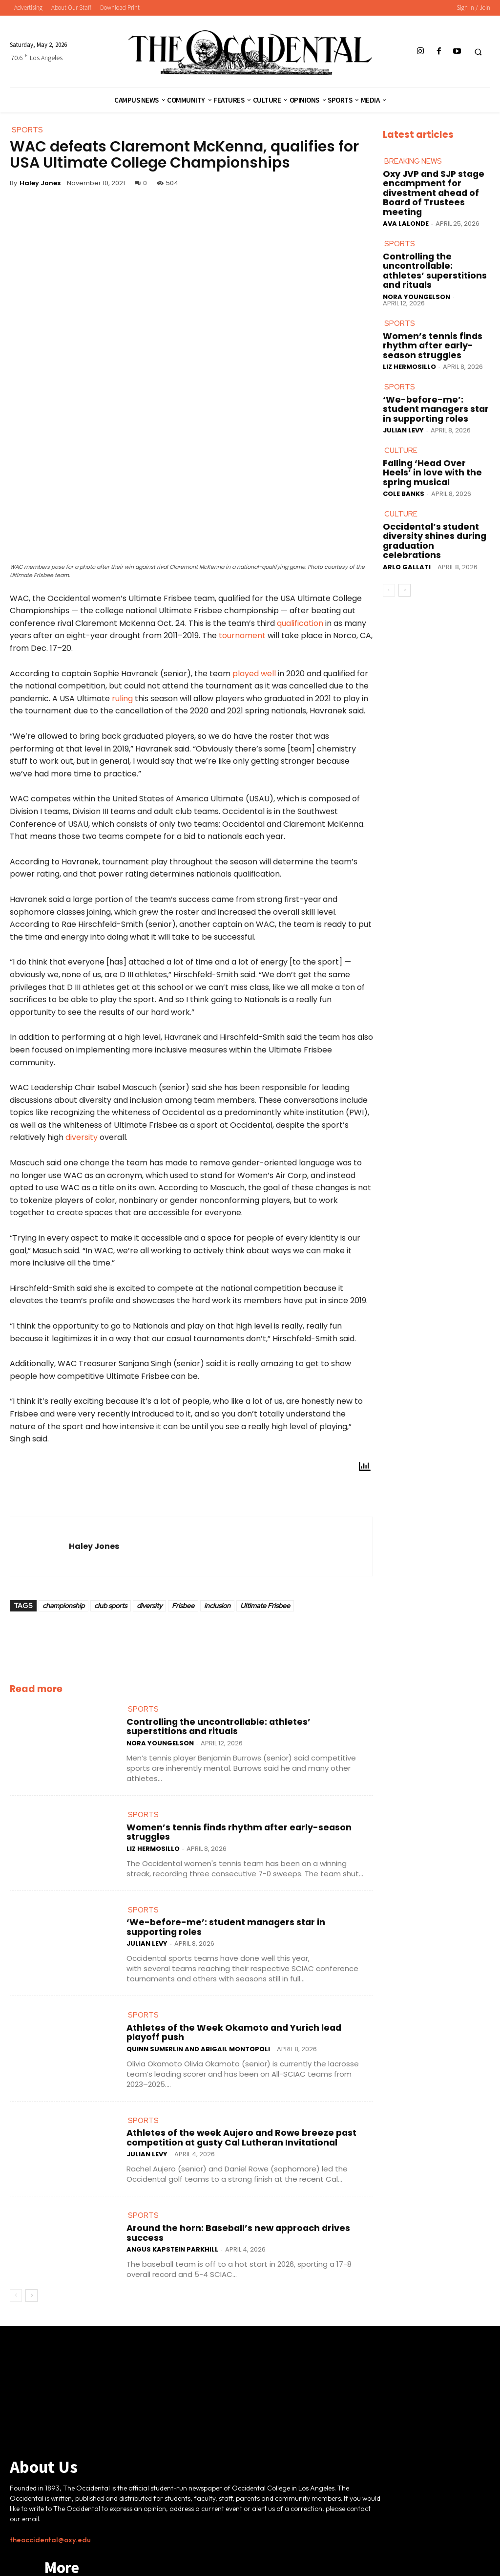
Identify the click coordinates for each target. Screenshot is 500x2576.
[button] (478, 52)
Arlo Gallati (407, 484)
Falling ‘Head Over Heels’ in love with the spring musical (435, 413)
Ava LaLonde (406, 205)
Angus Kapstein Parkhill (172, 2199)
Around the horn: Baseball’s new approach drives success (234, 2187)
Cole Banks (403, 428)
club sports (110, 1613)
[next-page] (31, 2249)
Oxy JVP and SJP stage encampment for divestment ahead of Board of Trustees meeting (435, 182)
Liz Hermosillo (153, 1834)
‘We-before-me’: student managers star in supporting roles (239, 1909)
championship (63, 1613)
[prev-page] (16, 2249)
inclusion (217, 1613)
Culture (399, 399)
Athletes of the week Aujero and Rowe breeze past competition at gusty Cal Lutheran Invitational (245, 2097)
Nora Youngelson (160, 1738)
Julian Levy (146, 1920)
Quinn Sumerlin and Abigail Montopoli (198, 2013)
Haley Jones (40, 183)
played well (254, 681)
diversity (81, 1145)
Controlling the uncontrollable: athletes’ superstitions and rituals (249, 1727)
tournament (242, 643)
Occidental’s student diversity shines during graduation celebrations (429, 465)
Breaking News (410, 160)
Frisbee (183, 1613)
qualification (300, 631)
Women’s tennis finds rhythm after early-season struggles (237, 1823)
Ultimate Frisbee (265, 1613)
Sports (141, 1716)
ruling (122, 706)
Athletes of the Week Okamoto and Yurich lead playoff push (239, 2001)
